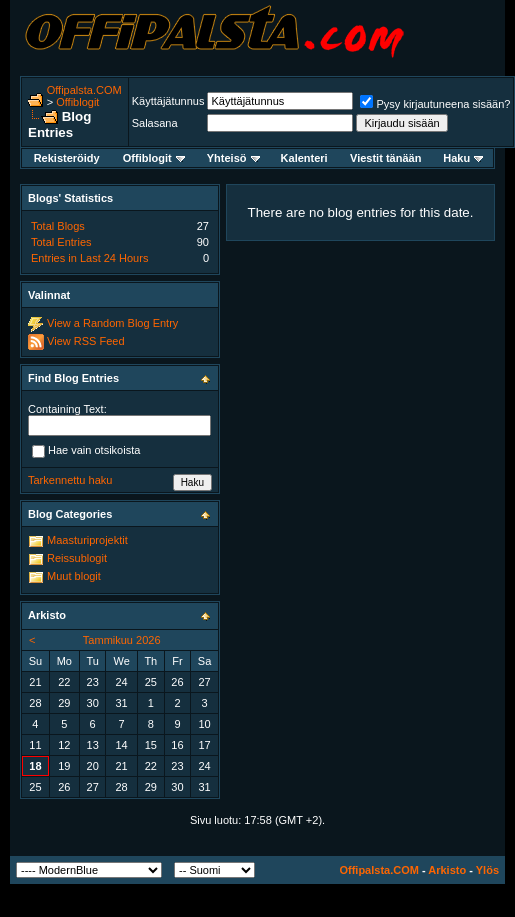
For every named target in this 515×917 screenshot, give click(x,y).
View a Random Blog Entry (112, 323)
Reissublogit (77, 558)
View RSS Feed (85, 341)
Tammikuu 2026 (122, 640)
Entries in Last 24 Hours (89, 258)
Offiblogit (77, 102)
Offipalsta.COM (84, 90)
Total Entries (61, 242)
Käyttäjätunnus (168, 101)
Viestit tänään (385, 158)
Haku (463, 158)
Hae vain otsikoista (86, 451)
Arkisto (447, 870)
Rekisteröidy (67, 158)
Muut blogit (74, 576)
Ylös (487, 870)
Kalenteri (304, 158)
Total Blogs (58, 226)
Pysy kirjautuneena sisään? (435, 104)
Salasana (155, 123)
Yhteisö (233, 158)
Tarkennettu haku (70, 480)
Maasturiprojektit (87, 540)
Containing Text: (67, 409)
